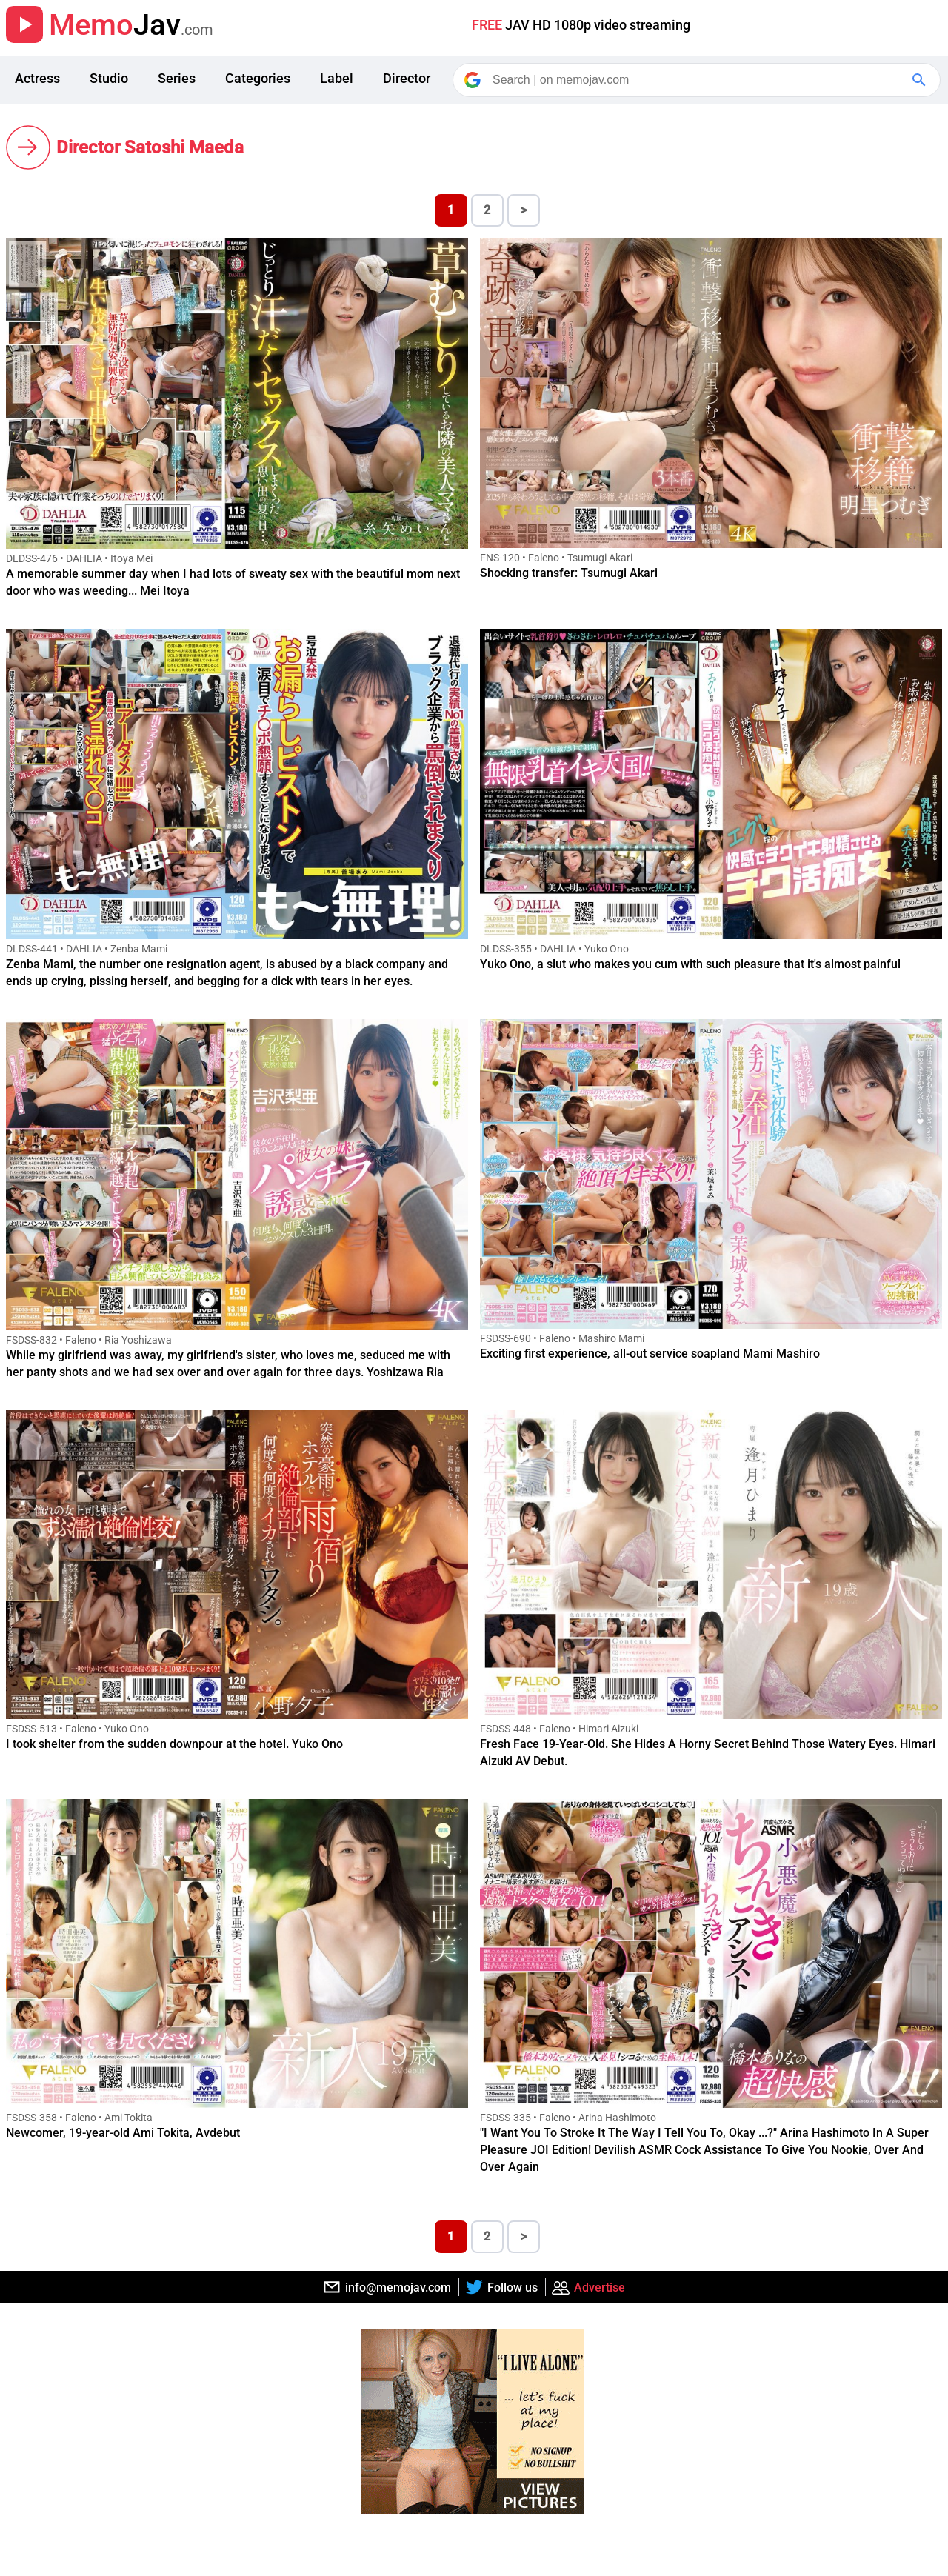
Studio (109, 78)
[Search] (697, 80)
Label (336, 78)
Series (177, 78)
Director (406, 78)
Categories (257, 78)
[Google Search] (920, 80)
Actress (37, 78)
